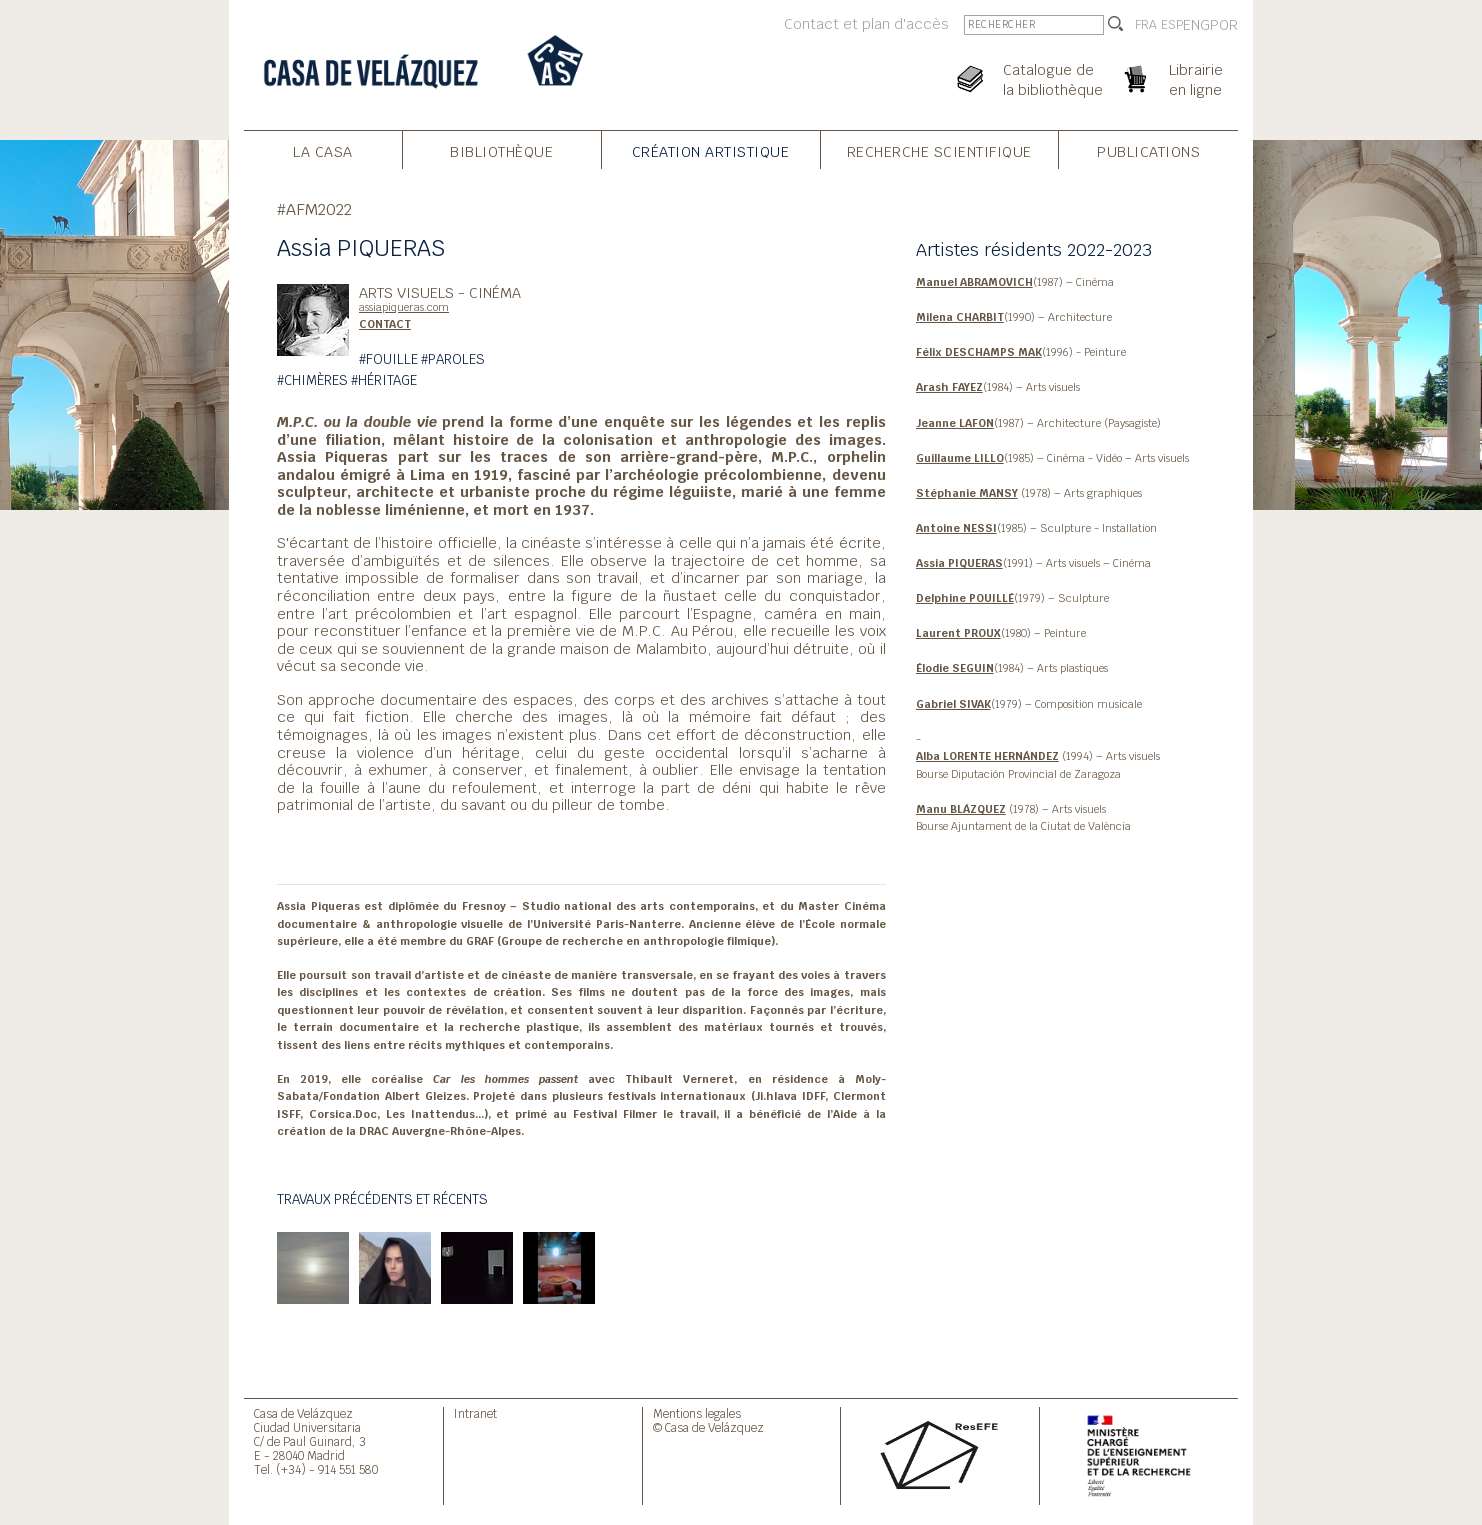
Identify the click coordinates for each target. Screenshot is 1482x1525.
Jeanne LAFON (955, 423)
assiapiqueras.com (404, 307)
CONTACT (385, 324)
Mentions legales (697, 1413)
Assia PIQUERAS (959, 563)
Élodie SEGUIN (955, 668)
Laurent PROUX (958, 633)
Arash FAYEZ (949, 387)
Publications (1148, 151)
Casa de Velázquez (303, 1413)
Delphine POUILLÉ (965, 598)
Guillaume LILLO (960, 458)
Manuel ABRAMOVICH (974, 282)
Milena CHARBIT (960, 317)
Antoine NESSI (956, 528)
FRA (1146, 25)
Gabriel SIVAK (953, 704)
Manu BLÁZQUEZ (961, 809)
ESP (1172, 25)
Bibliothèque (501, 151)
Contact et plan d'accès (866, 23)
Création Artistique (711, 151)
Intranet (475, 1413)
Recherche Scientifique (939, 151)
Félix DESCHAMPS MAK (979, 352)
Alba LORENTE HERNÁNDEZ (987, 756)
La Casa (323, 151)
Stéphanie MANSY (967, 493)
